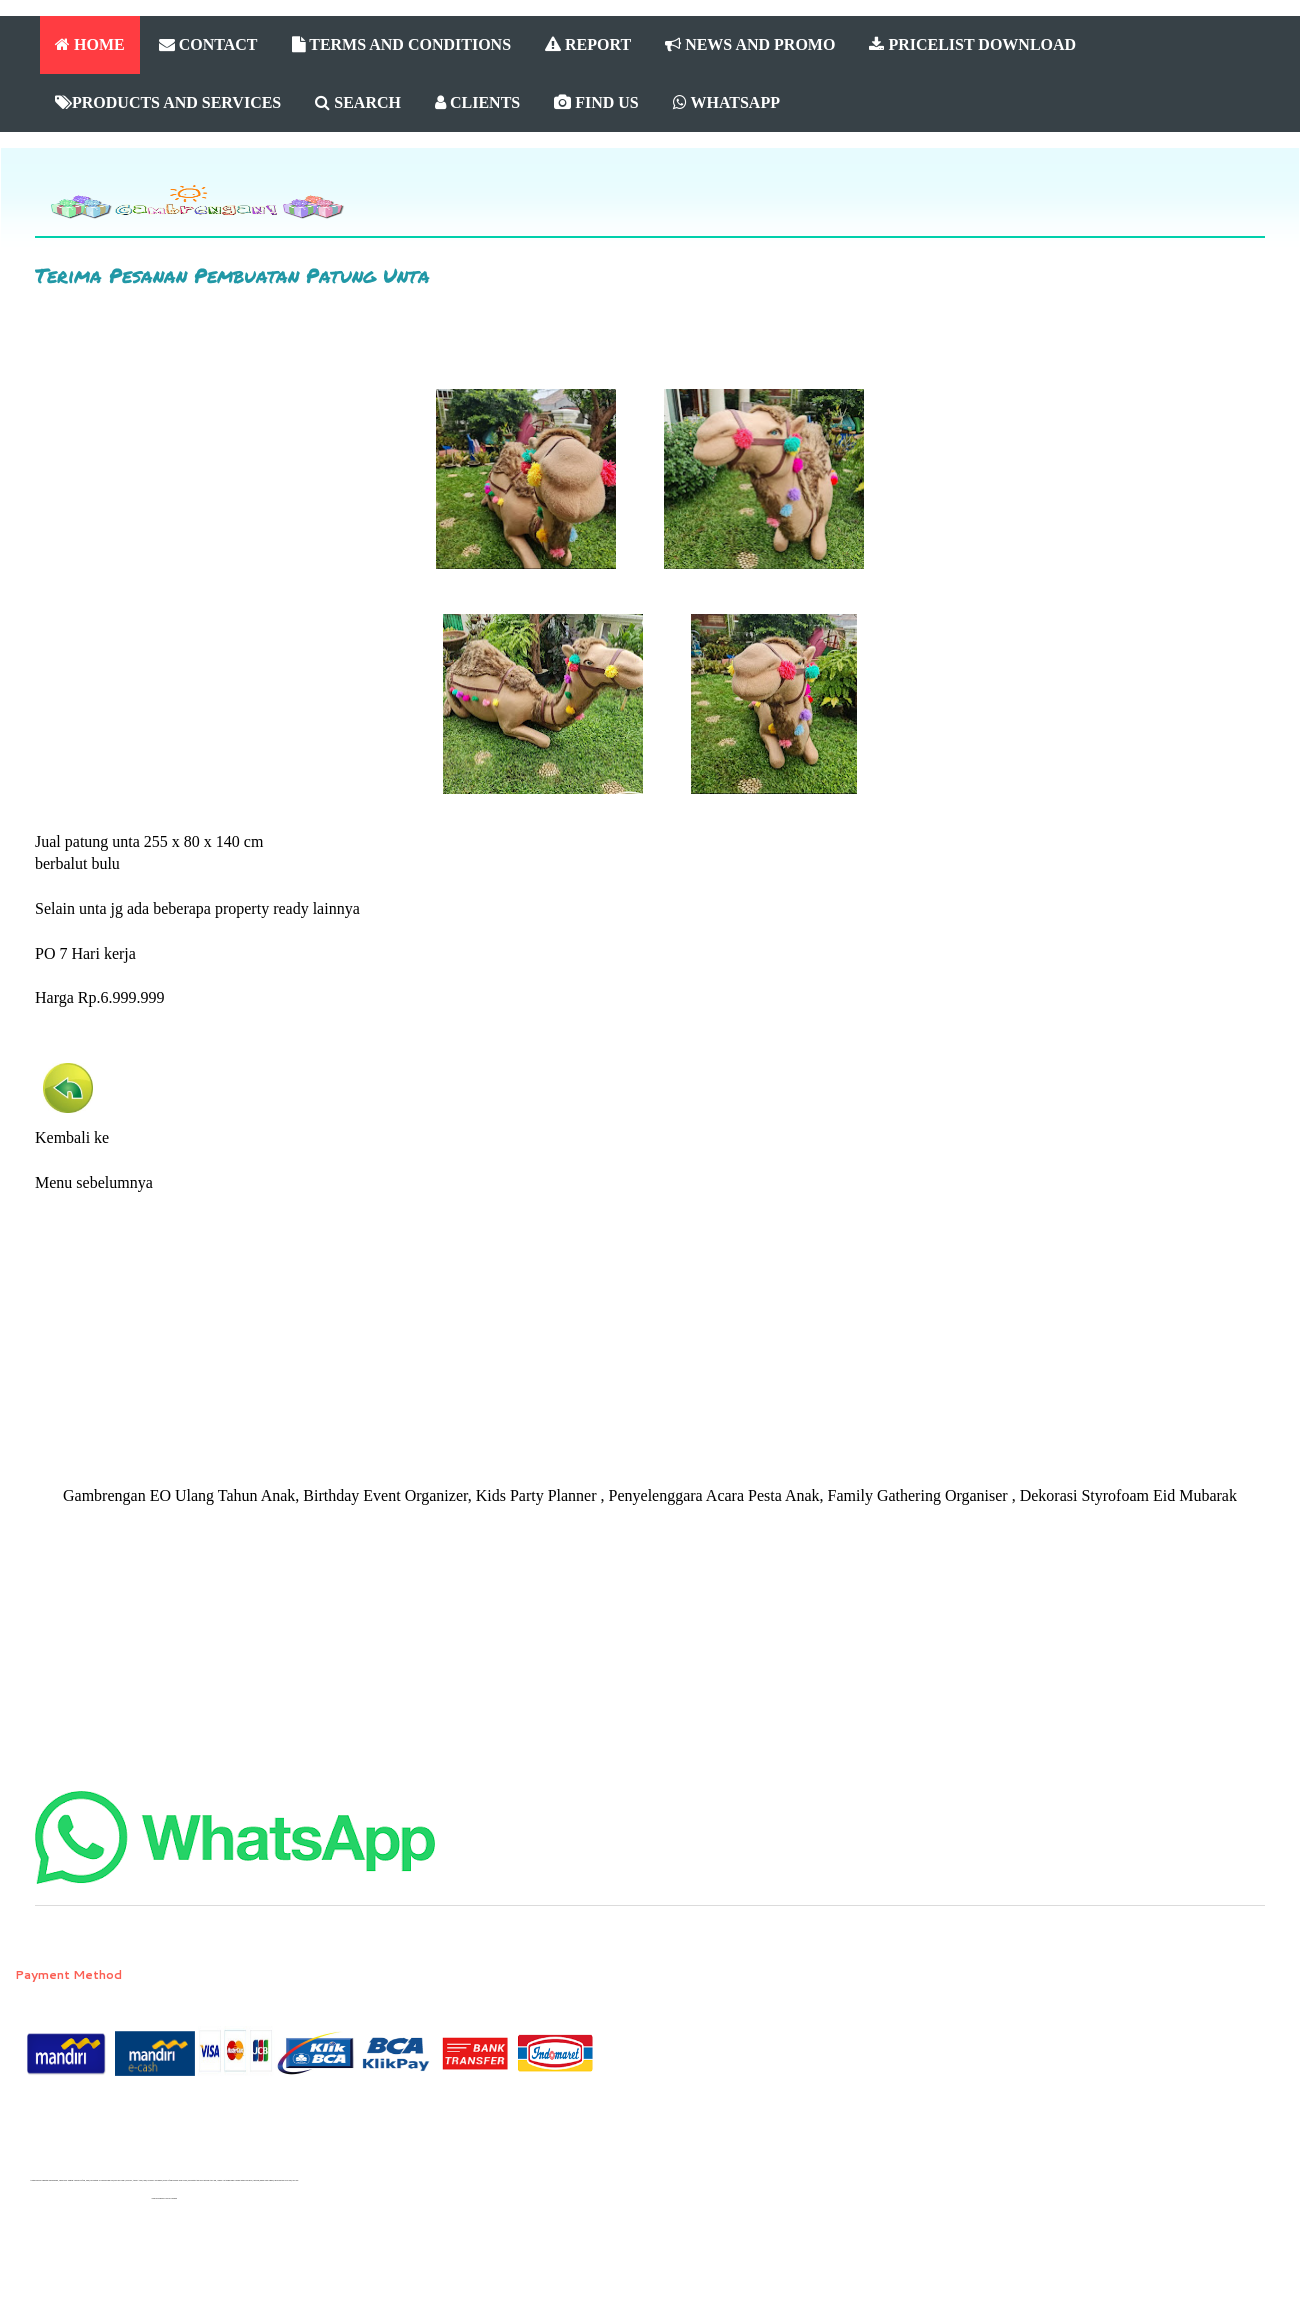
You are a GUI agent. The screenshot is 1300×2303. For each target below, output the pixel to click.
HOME (90, 44)
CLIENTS (477, 102)
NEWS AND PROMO (750, 44)
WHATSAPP (726, 102)
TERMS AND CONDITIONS (402, 44)
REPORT (588, 44)
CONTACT (208, 44)
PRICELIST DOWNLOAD (972, 44)
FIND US (596, 102)
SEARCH (358, 102)
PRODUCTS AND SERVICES (168, 102)
